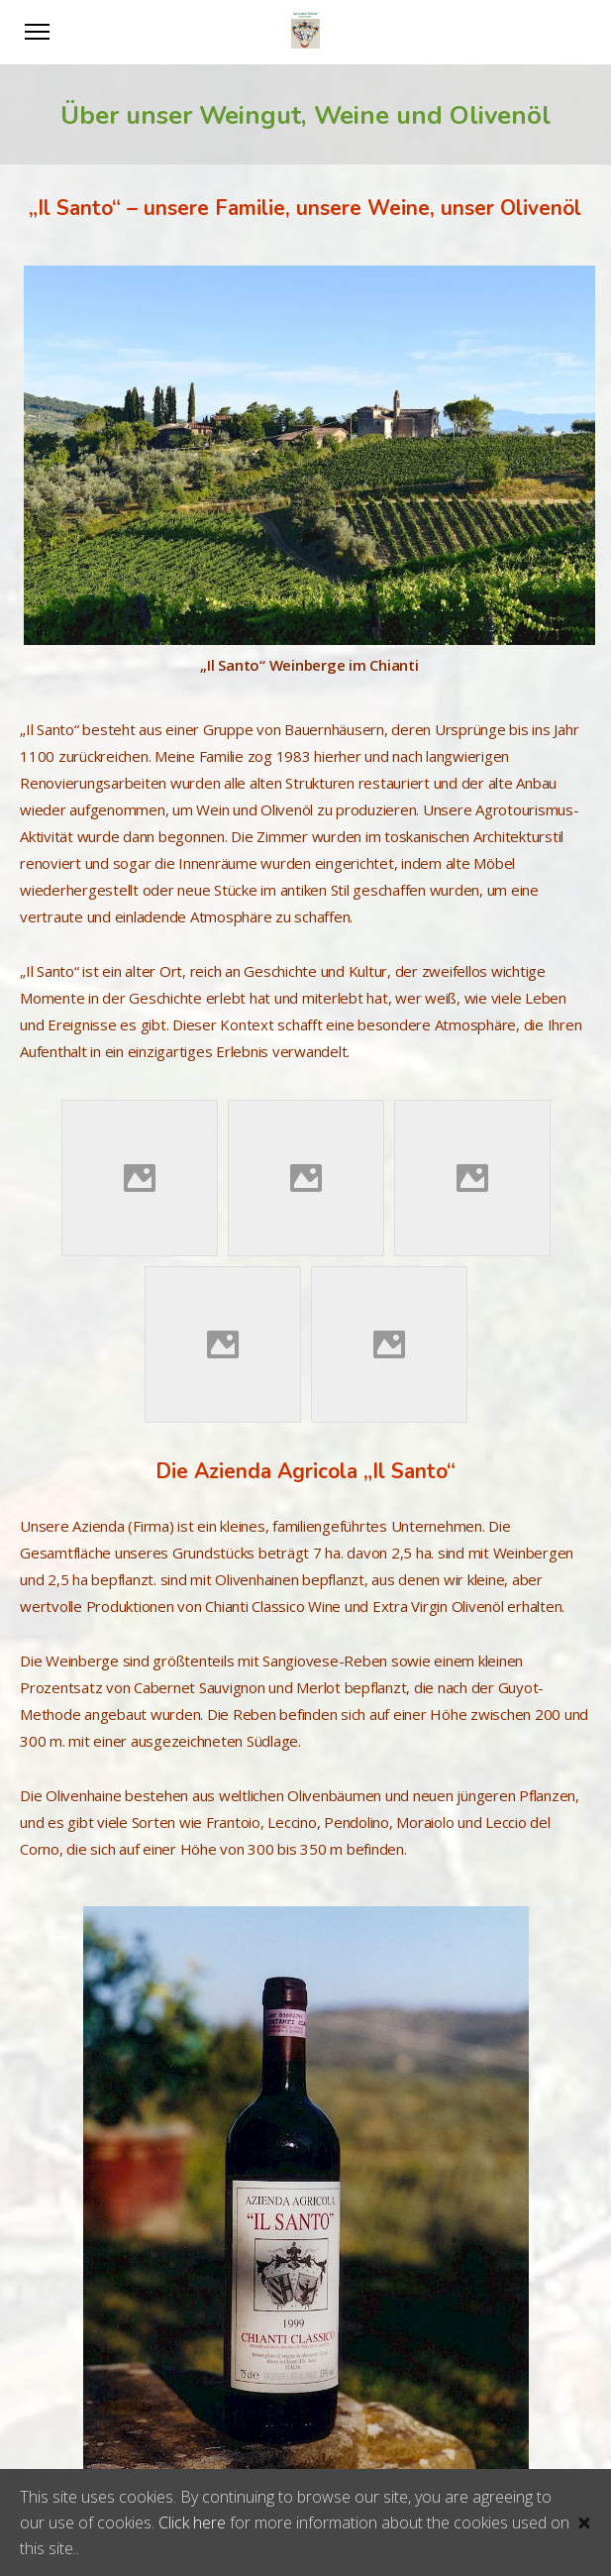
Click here (192, 2522)
